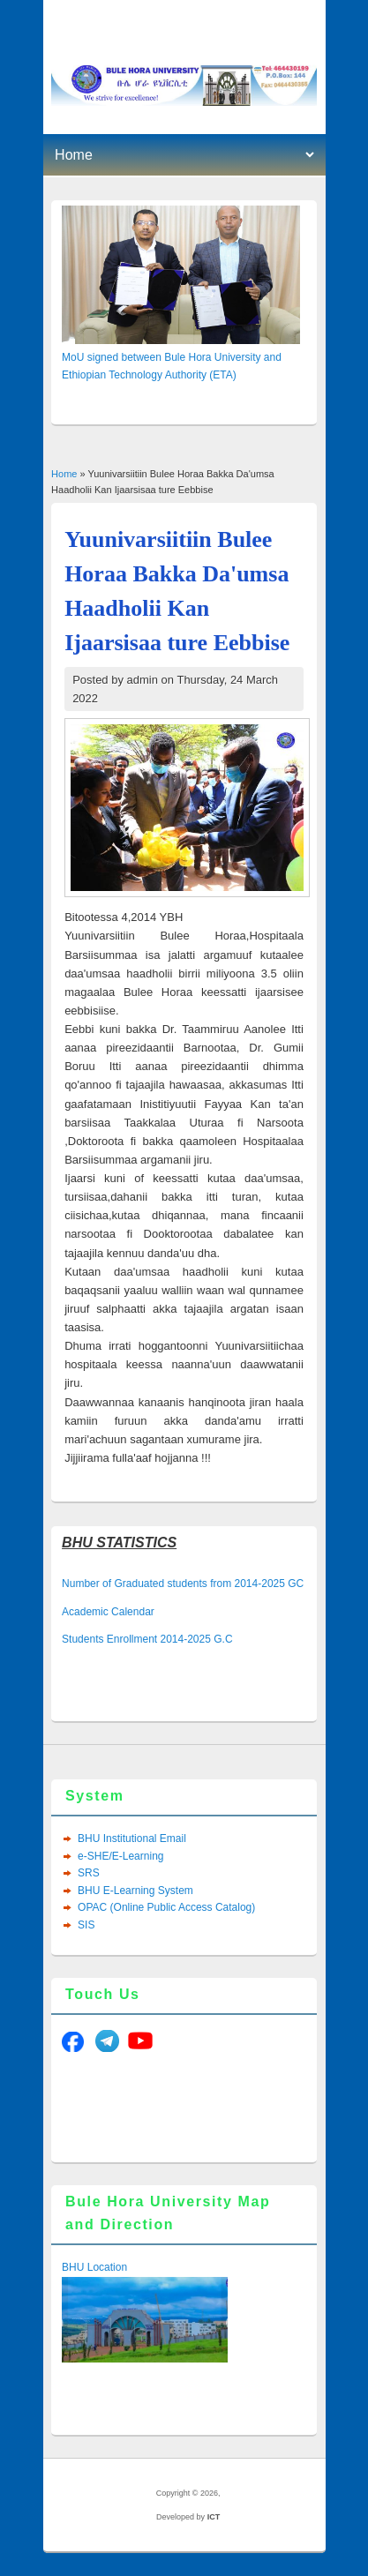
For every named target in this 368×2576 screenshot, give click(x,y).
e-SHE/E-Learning (120, 1856)
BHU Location (94, 2267)
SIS (86, 1925)
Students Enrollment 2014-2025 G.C (147, 1639)
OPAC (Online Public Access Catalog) (166, 1907)
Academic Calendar (108, 1612)
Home (64, 473)
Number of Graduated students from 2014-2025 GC (183, 1583)
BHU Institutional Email (132, 1838)
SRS (89, 1873)
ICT (214, 2516)
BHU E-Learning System (135, 1890)
